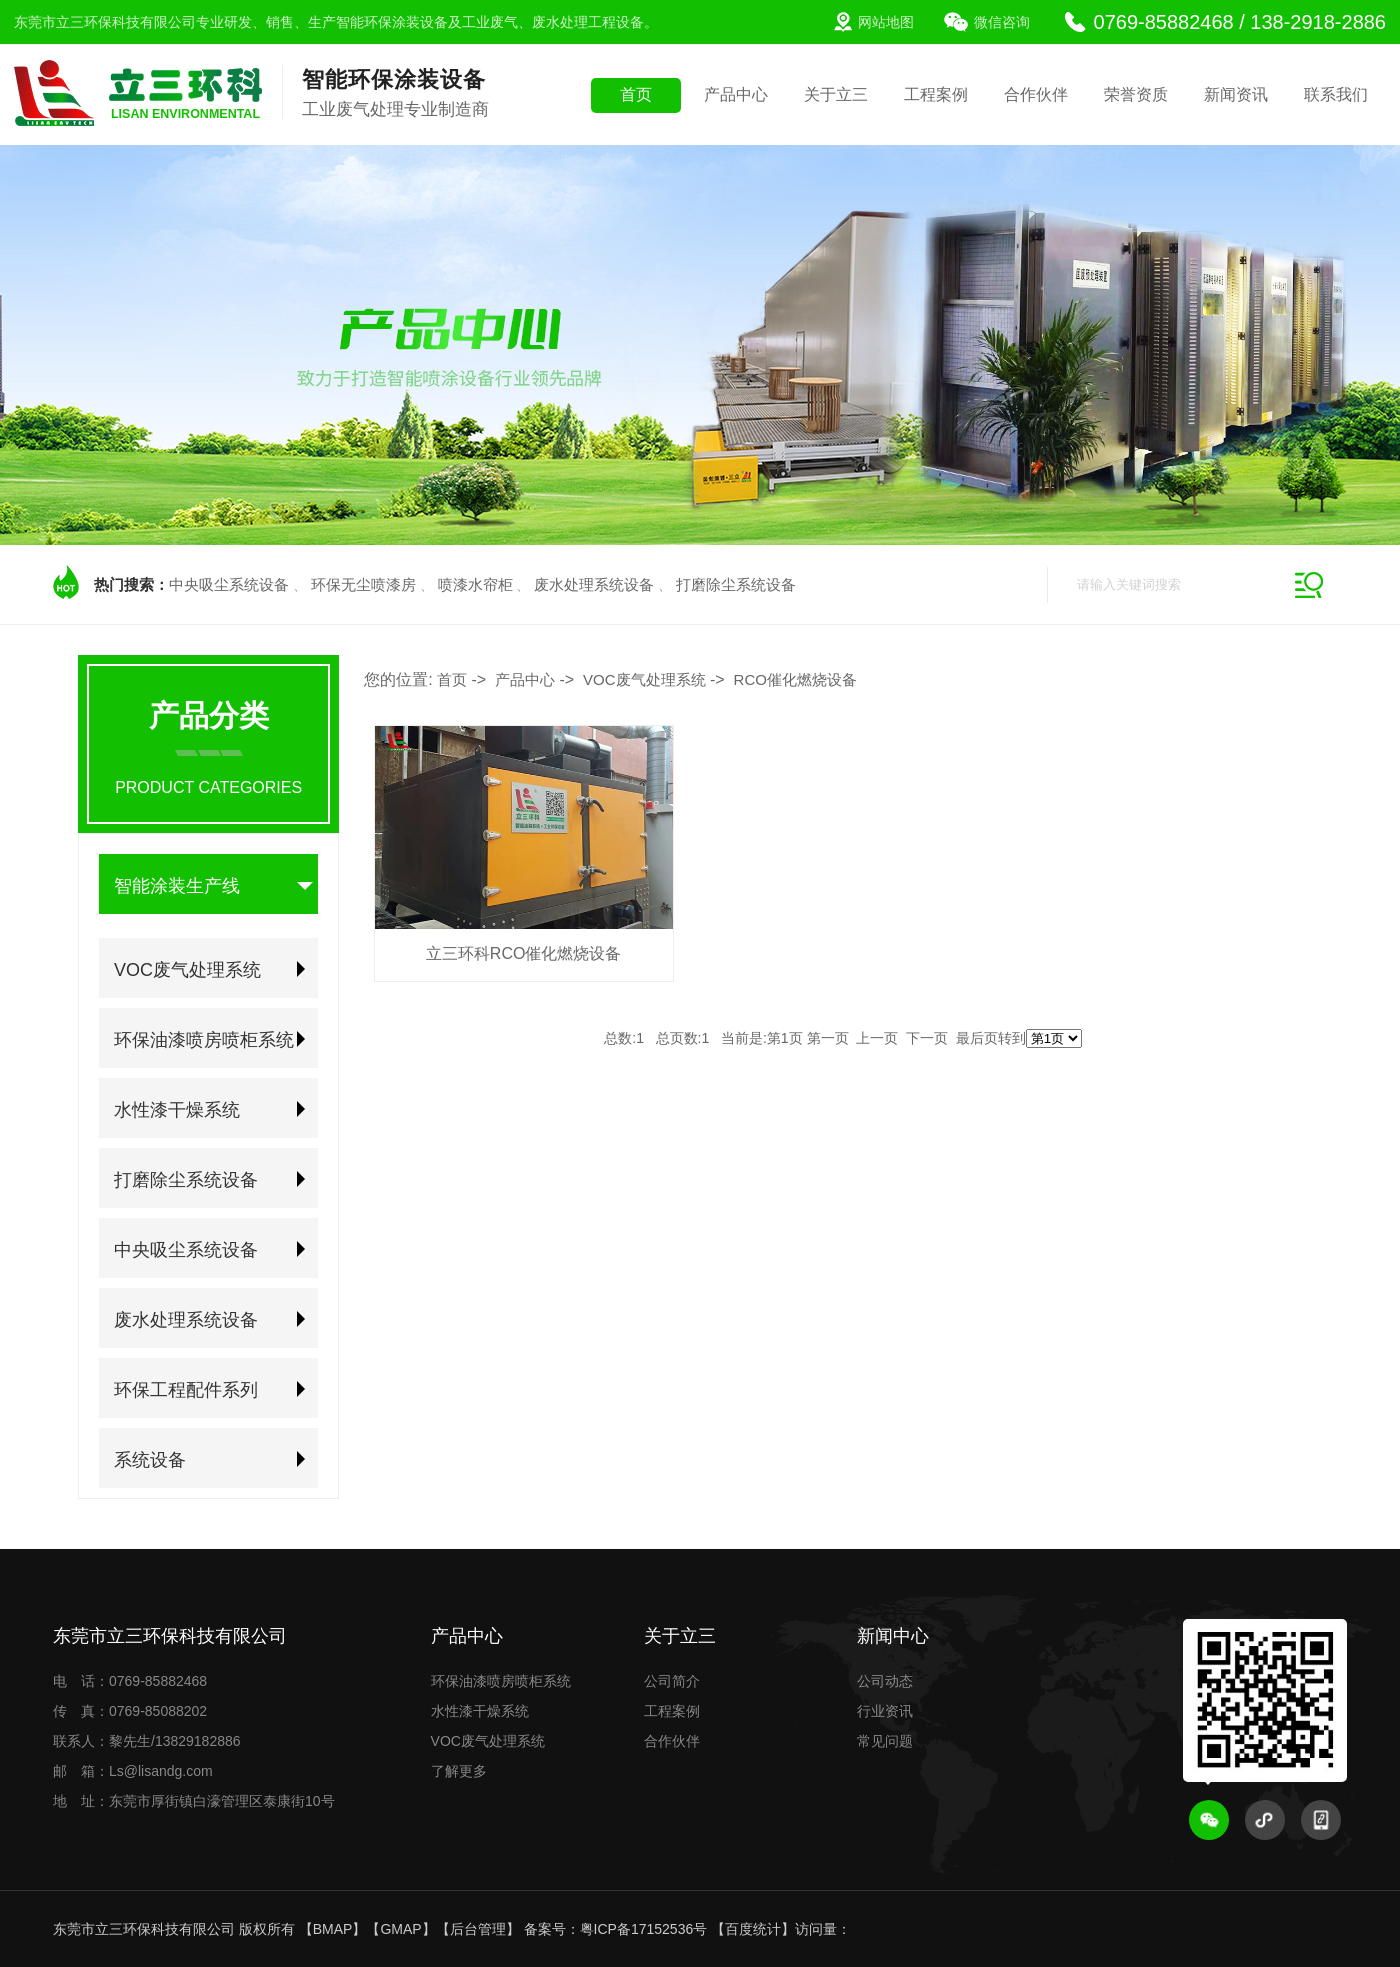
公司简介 (672, 1681)
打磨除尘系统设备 (736, 584)
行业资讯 (885, 1711)
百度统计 (753, 1929)
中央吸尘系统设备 (229, 584)
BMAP (333, 1929)
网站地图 (886, 22)
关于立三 (836, 94)
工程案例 (936, 94)
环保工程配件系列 (186, 1390)
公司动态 (885, 1681)
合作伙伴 (1036, 94)
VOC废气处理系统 (187, 970)
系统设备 (150, 1460)
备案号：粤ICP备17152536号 (616, 1929)
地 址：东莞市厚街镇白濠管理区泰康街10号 (194, 1801)
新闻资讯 (1236, 94)
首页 (636, 94)
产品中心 (736, 94)
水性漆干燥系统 (177, 1110)
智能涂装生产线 (177, 886)
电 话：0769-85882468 (130, 1681)
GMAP (400, 1929)
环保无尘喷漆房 (363, 584)
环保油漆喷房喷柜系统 (204, 1040)
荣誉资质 (1136, 94)
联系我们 (1336, 94)
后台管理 (478, 1929)
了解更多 (459, 1771)
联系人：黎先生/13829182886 (147, 1741)
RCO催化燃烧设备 (795, 679)
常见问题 (885, 1741)
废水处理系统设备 (594, 584)
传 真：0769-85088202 (130, 1711)
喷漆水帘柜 (475, 584)
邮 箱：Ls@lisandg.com (133, 1771)
